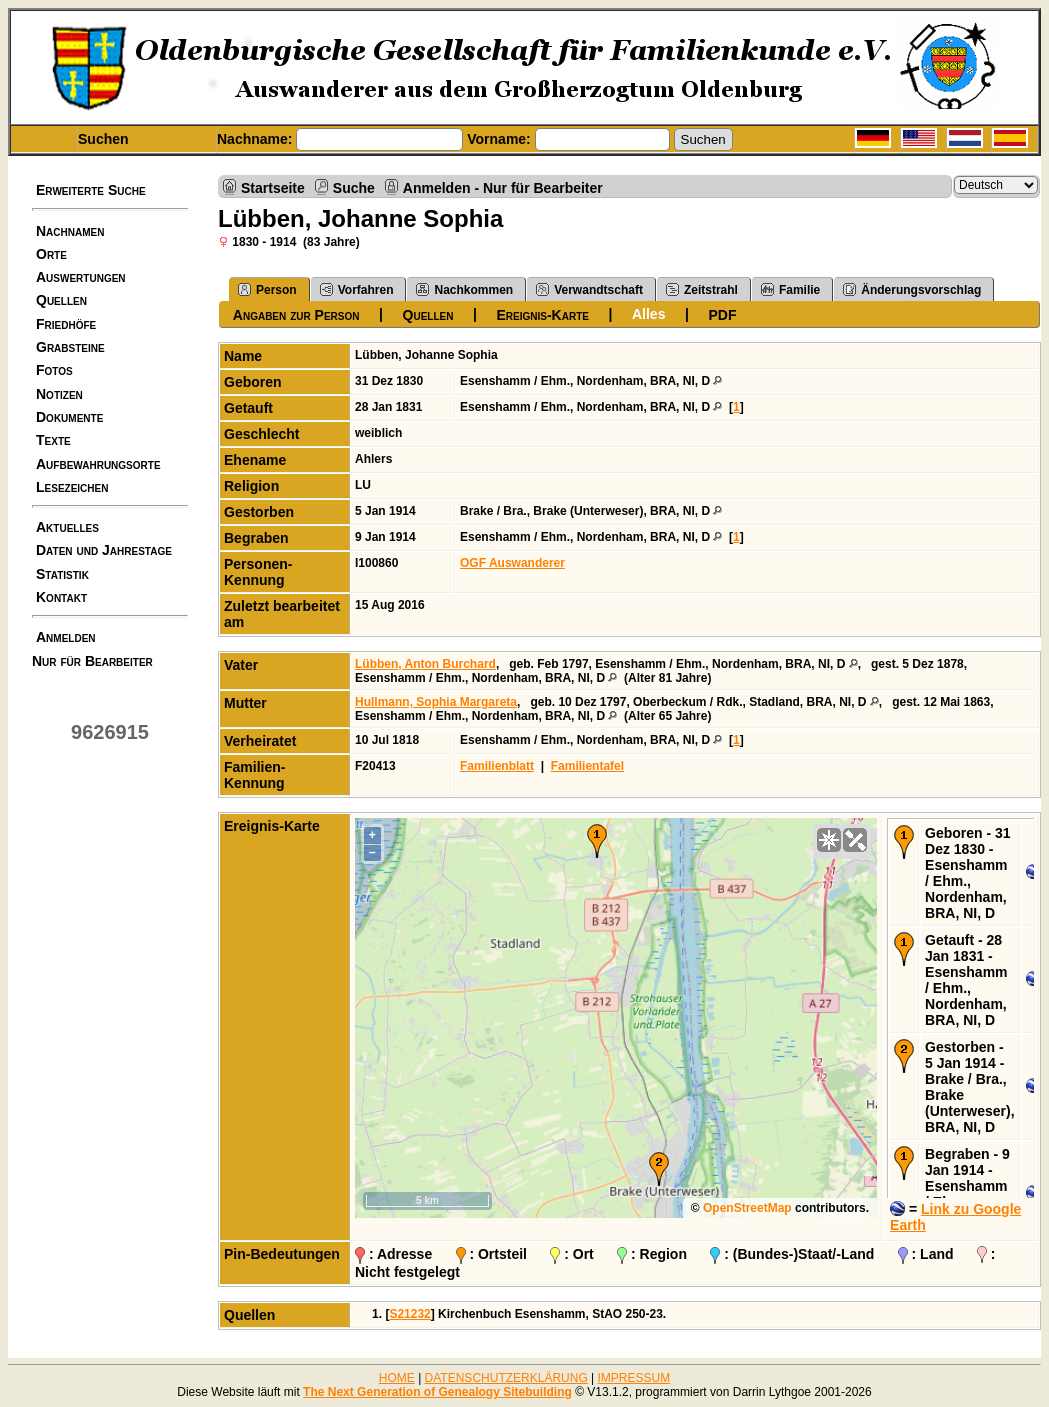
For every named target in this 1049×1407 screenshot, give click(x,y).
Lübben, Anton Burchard (425, 664)
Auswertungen (81, 277)
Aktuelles (67, 527)
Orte (51, 254)
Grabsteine (70, 347)
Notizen (59, 394)
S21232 (409, 1314)
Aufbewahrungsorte (98, 464)
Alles (648, 314)
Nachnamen (70, 231)
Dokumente (69, 417)
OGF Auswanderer (512, 563)
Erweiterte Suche (91, 190)
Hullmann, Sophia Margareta (436, 702)
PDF (722, 315)
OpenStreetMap (747, 1208)
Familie (790, 289)
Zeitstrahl (702, 289)
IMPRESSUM (634, 1378)
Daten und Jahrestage (104, 550)
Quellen (61, 300)
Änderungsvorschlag (912, 289)
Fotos (54, 370)
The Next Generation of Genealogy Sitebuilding (437, 1392)
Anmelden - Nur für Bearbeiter (503, 187)
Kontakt (61, 597)
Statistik (62, 574)
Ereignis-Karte (542, 315)
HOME (397, 1378)
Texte (53, 440)
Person (267, 289)
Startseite (273, 187)
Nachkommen (464, 289)
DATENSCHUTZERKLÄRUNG (506, 1378)
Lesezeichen (72, 487)
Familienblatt (497, 766)
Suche (354, 187)
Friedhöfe (66, 324)
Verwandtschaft (589, 289)
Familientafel (587, 766)
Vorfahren (357, 289)
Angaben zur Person (296, 315)
